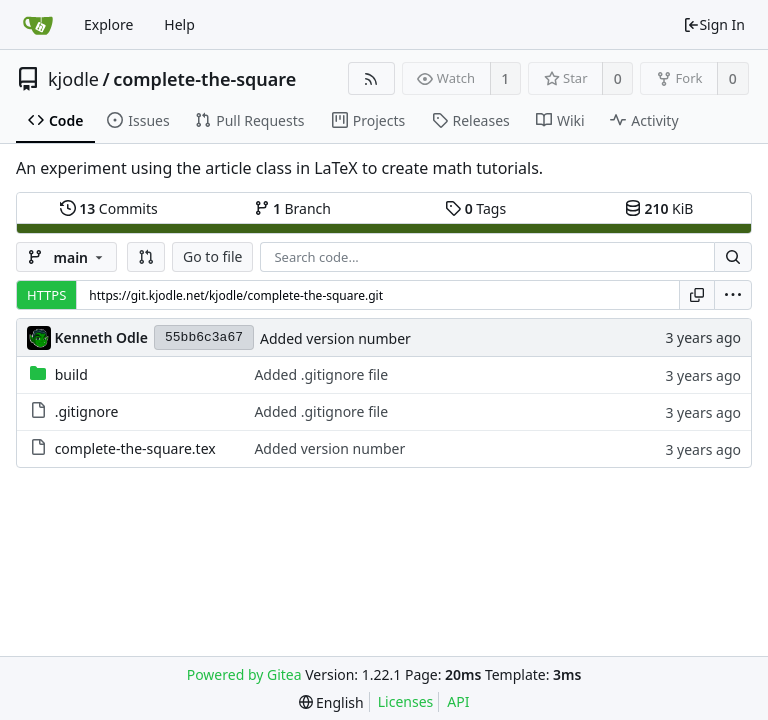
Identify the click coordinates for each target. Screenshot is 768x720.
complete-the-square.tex (135, 448)
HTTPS (46, 295)
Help (179, 24)
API (458, 701)
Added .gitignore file (321, 374)
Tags (475, 208)
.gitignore (87, 411)
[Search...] (733, 257)
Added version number (335, 338)
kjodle (73, 79)
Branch (293, 208)
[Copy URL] (697, 295)
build (71, 374)
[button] (146, 257)
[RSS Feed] (371, 78)
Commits (109, 208)
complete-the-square (204, 79)
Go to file (212, 256)
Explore (108, 24)
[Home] (38, 25)
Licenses (406, 701)
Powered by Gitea (244, 674)
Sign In (714, 24)
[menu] (733, 295)
